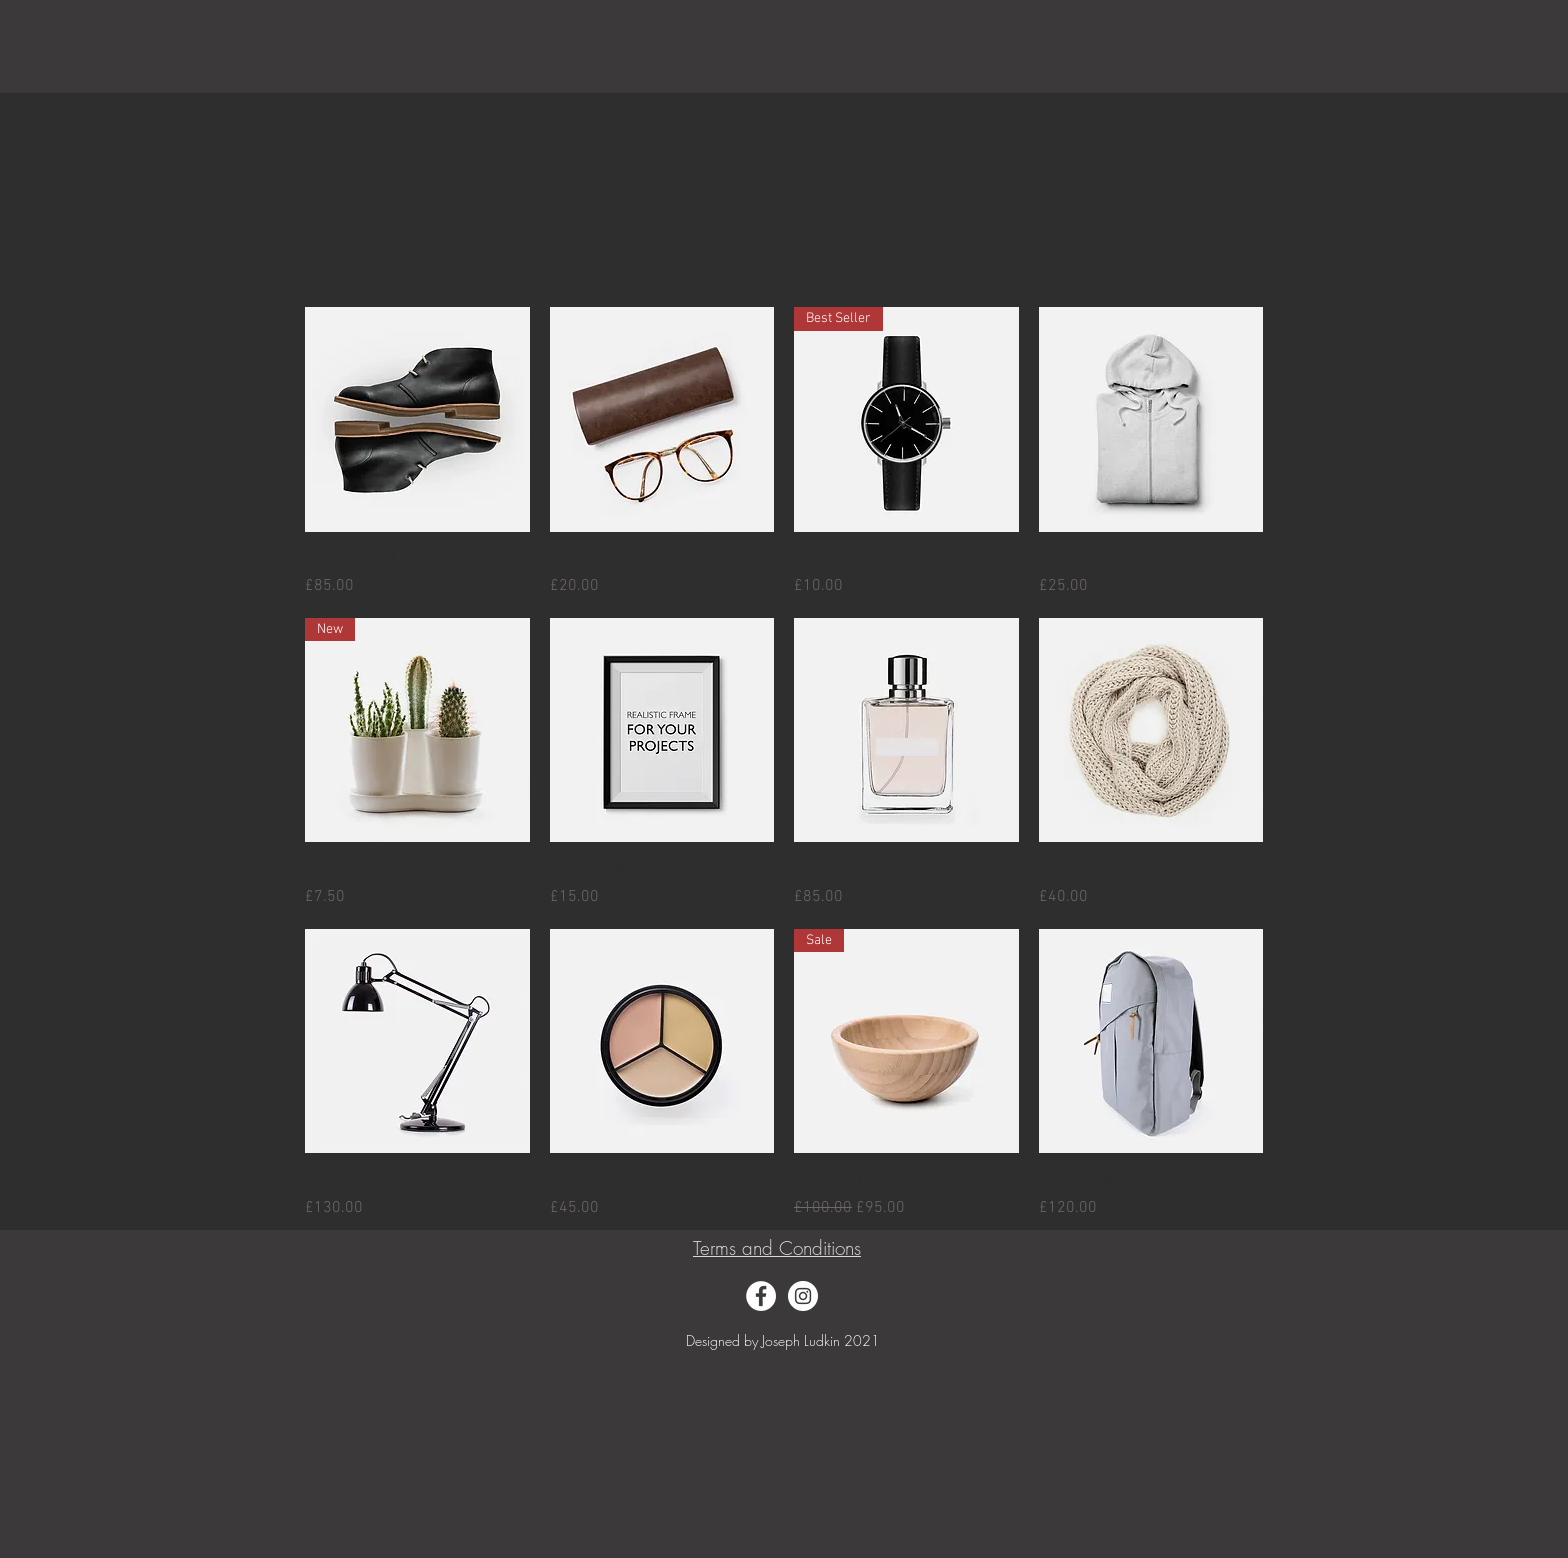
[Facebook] (761, 1296)
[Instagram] (803, 1296)
